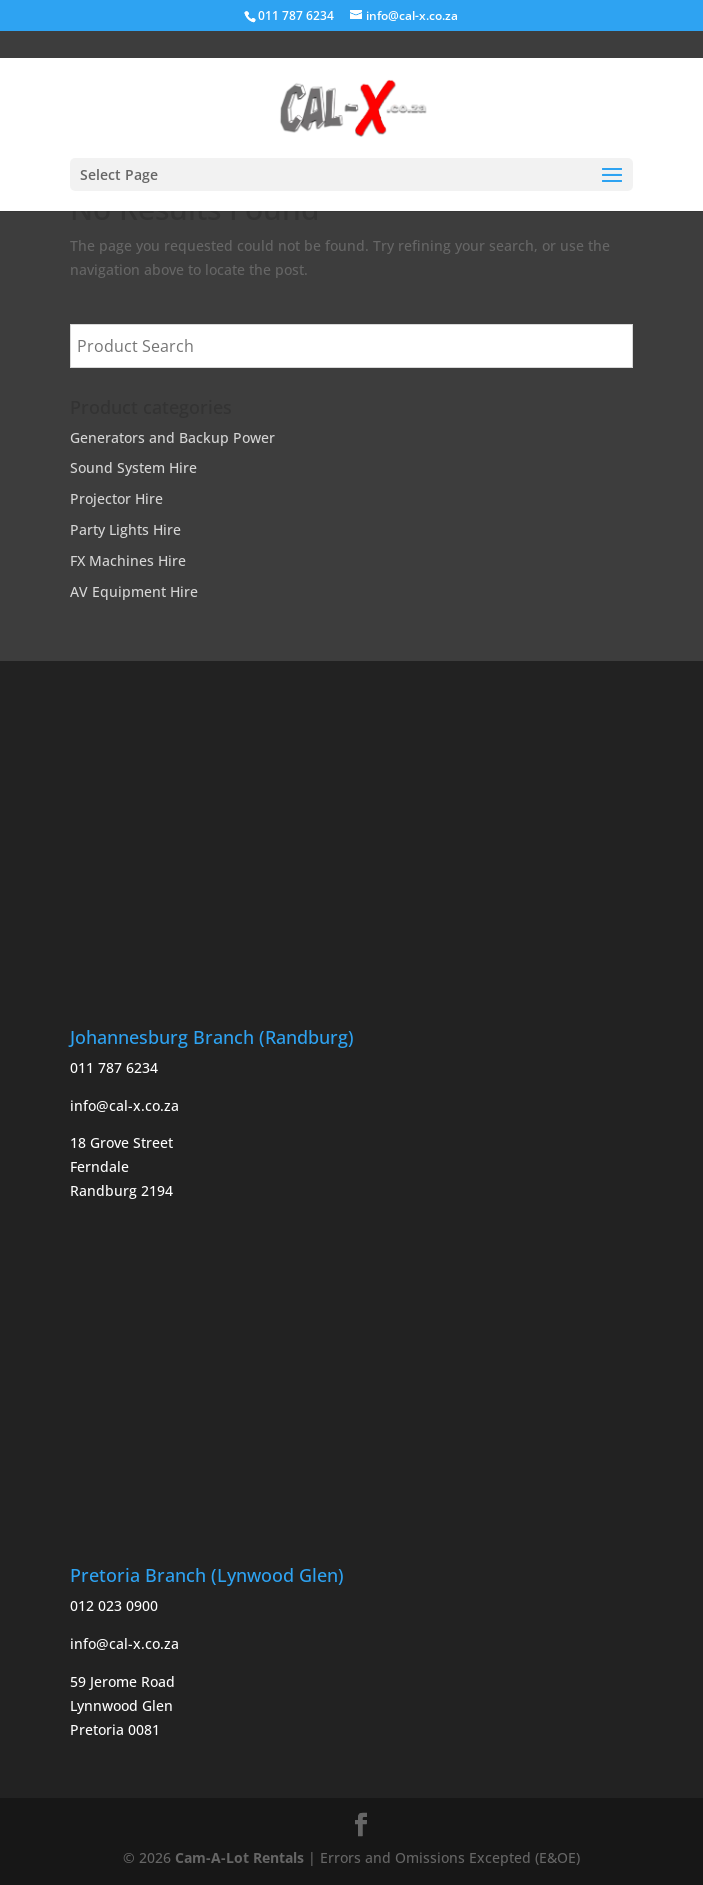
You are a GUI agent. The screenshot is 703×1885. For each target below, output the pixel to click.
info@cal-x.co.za (124, 1105)
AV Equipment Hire (134, 591)
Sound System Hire (133, 467)
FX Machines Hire (128, 560)
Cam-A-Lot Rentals (239, 1857)
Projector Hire (116, 498)
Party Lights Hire (125, 529)
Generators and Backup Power (172, 437)
